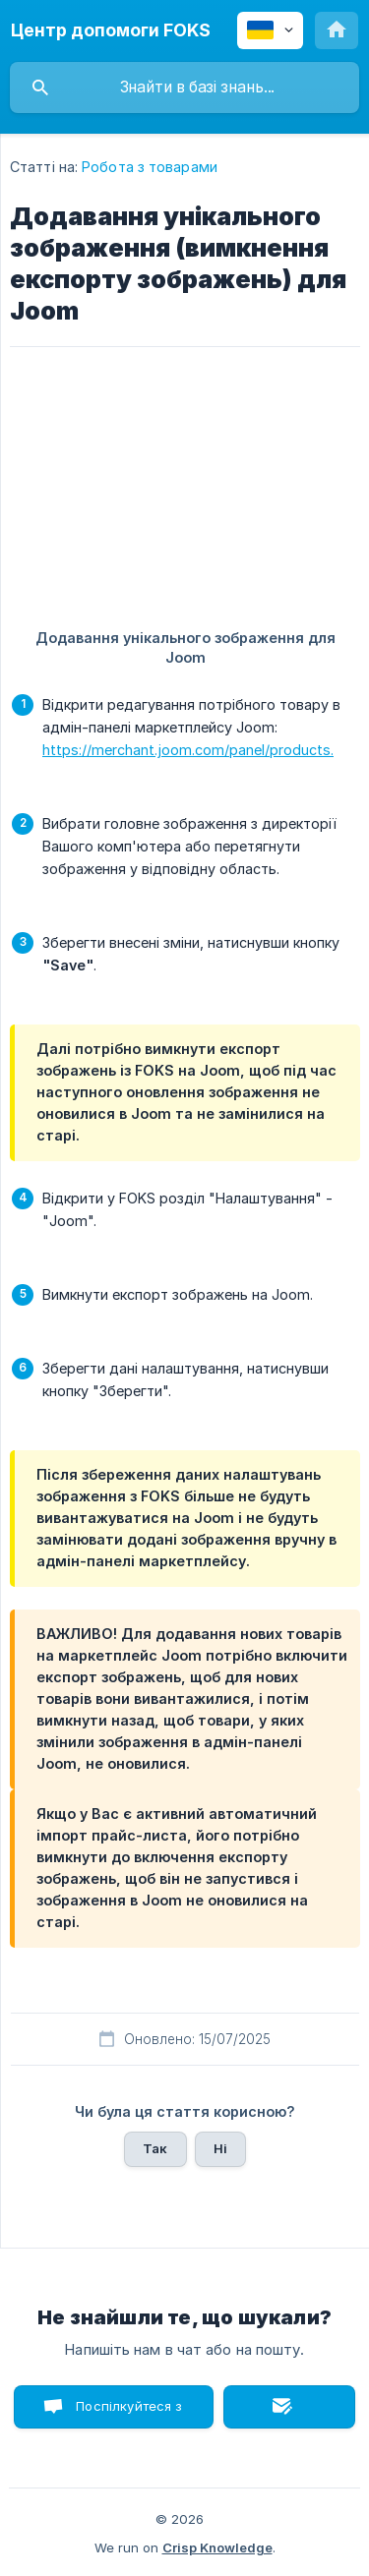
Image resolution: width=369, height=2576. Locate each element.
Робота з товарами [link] (149, 166)
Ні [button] (220, 2148)
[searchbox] (184, 87)
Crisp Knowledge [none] (217, 2547)
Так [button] (155, 2148)
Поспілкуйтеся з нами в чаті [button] (129, 2413)
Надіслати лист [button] (289, 2407)
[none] (111, 30)
